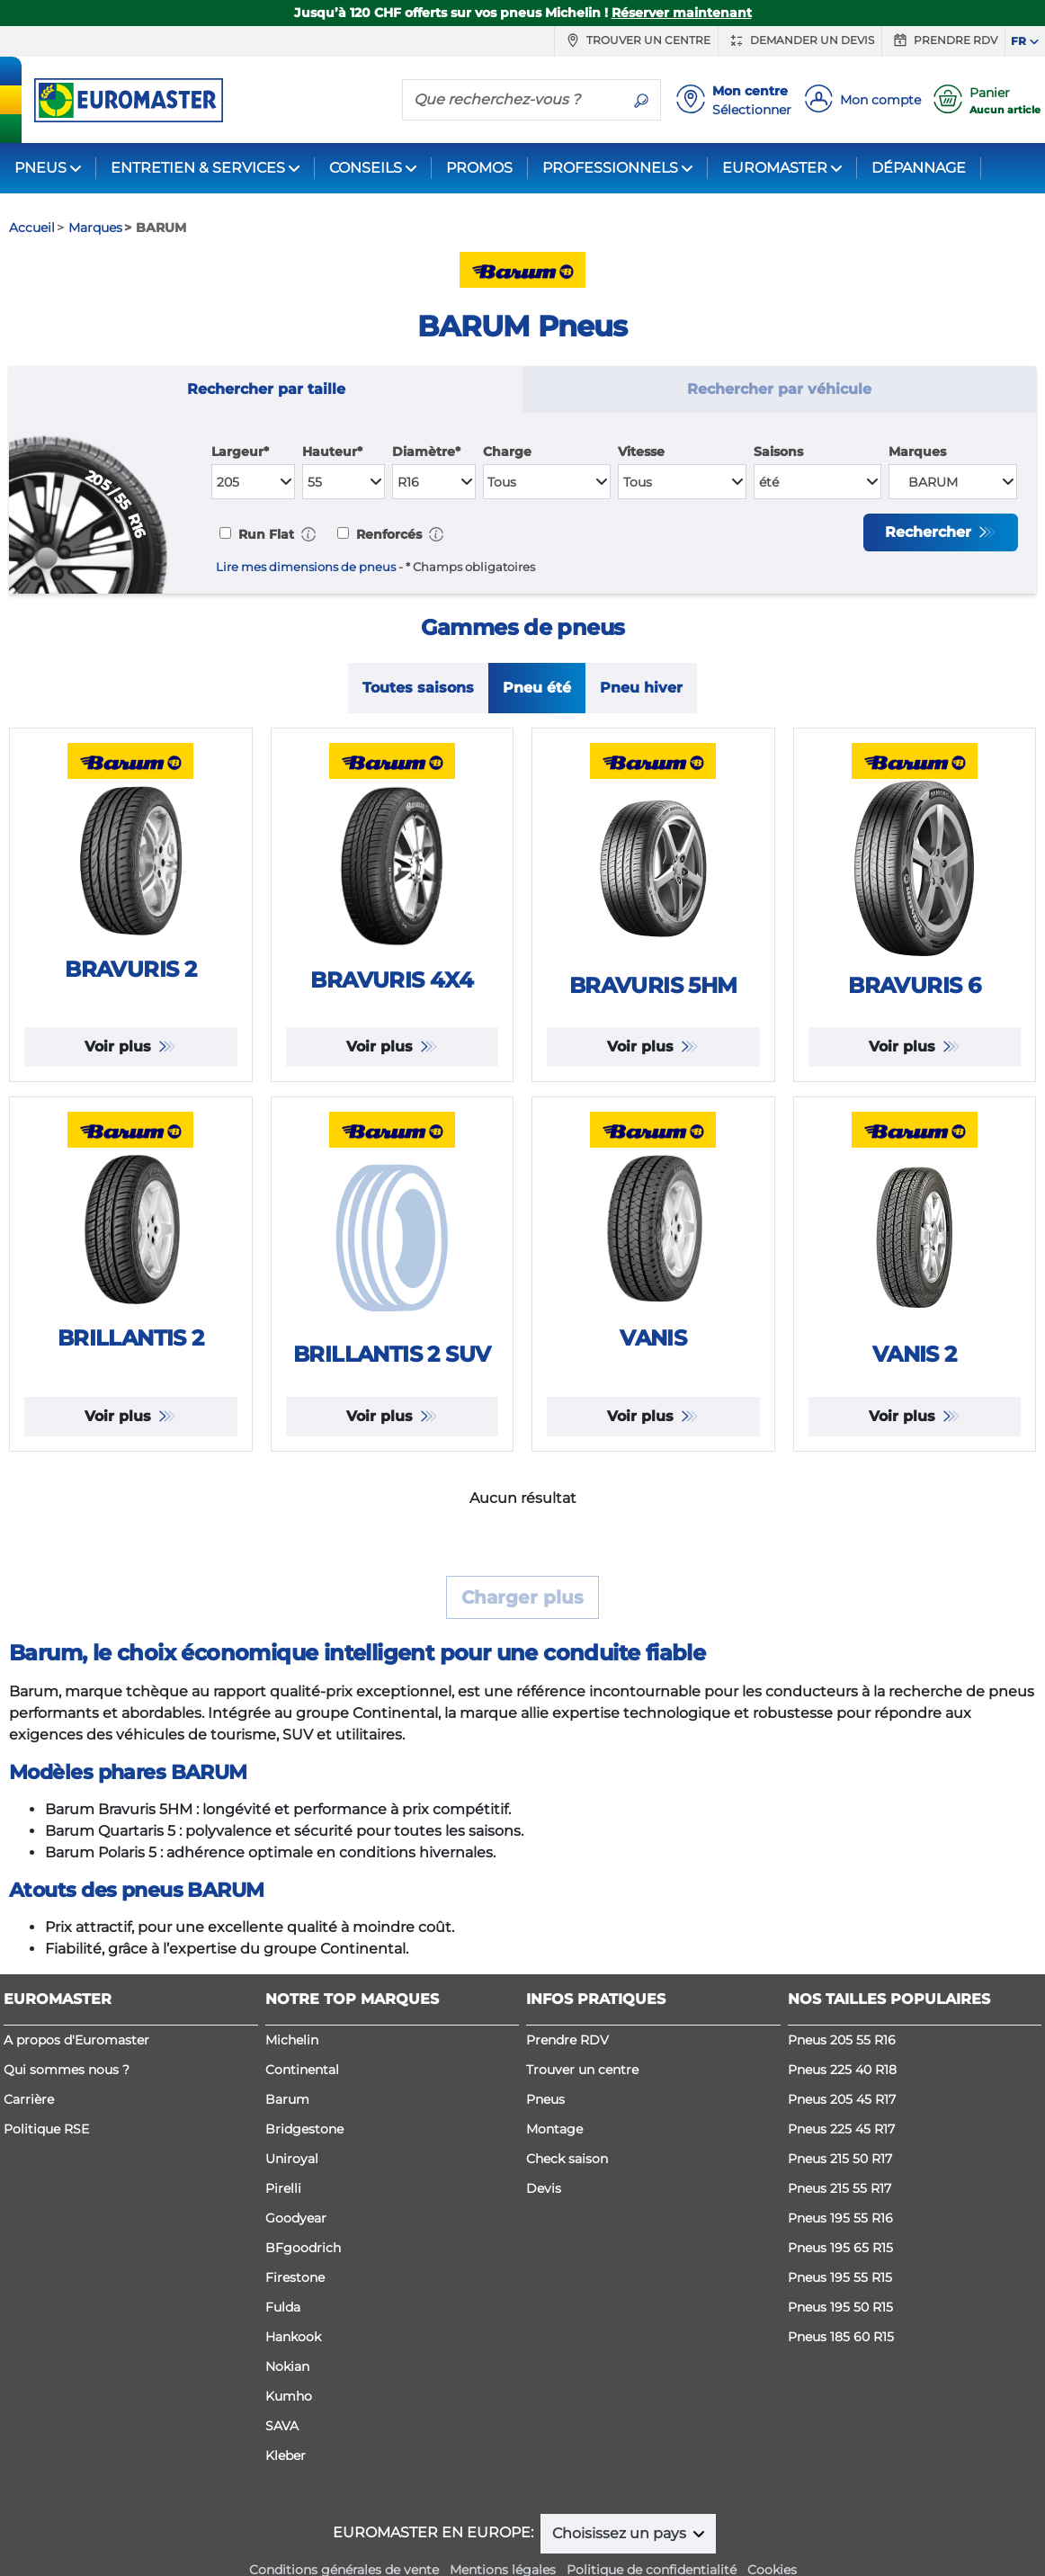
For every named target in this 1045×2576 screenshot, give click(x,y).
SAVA (282, 2426)
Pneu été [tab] (537, 687)
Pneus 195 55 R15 (840, 2277)
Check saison (567, 2159)
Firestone (295, 2277)
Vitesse (641, 451)
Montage (554, 2129)
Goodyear (295, 2218)
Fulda (282, 2307)
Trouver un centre (636, 40)
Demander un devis (800, 40)
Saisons (778, 451)
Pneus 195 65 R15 (840, 2248)
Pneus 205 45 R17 (842, 2099)
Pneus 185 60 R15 (841, 2337)
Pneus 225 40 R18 (842, 2070)
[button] (308, 533)
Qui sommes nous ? (67, 2070)
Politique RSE (46, 2129)
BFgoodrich (303, 2248)
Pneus (545, 2099)
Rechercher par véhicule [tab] (779, 389)
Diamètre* (426, 451)
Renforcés (387, 534)
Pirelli (283, 2188)
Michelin (291, 2040)
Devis (543, 2188)
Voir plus (120, 1046)
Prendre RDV (943, 40)
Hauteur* (332, 451)
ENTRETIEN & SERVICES (198, 167)
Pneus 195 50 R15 (840, 2307)
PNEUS (40, 167)
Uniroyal (291, 2159)
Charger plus (522, 1597)
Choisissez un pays (621, 2533)
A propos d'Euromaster (76, 2040)
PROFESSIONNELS (610, 167)
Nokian (287, 2366)
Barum (287, 2099)
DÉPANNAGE (918, 167)
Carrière (29, 2099)
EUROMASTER (774, 167)
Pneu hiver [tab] (641, 687)
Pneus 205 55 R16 (842, 2040)
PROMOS (479, 167)
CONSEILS (365, 167)
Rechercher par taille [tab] (266, 389)
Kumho (288, 2396)
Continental (302, 2070)
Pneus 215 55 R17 (839, 2188)
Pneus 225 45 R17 (841, 2129)
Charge (507, 451)
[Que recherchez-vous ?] (512, 99)
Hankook (293, 2337)
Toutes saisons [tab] (418, 687)
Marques (917, 451)
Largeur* (240, 451)
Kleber (285, 2455)
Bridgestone (304, 2129)
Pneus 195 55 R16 (840, 2218)
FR (1018, 41)
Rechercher (930, 532)
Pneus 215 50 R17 (840, 2159)
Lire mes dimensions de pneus (306, 567)
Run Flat (264, 534)
